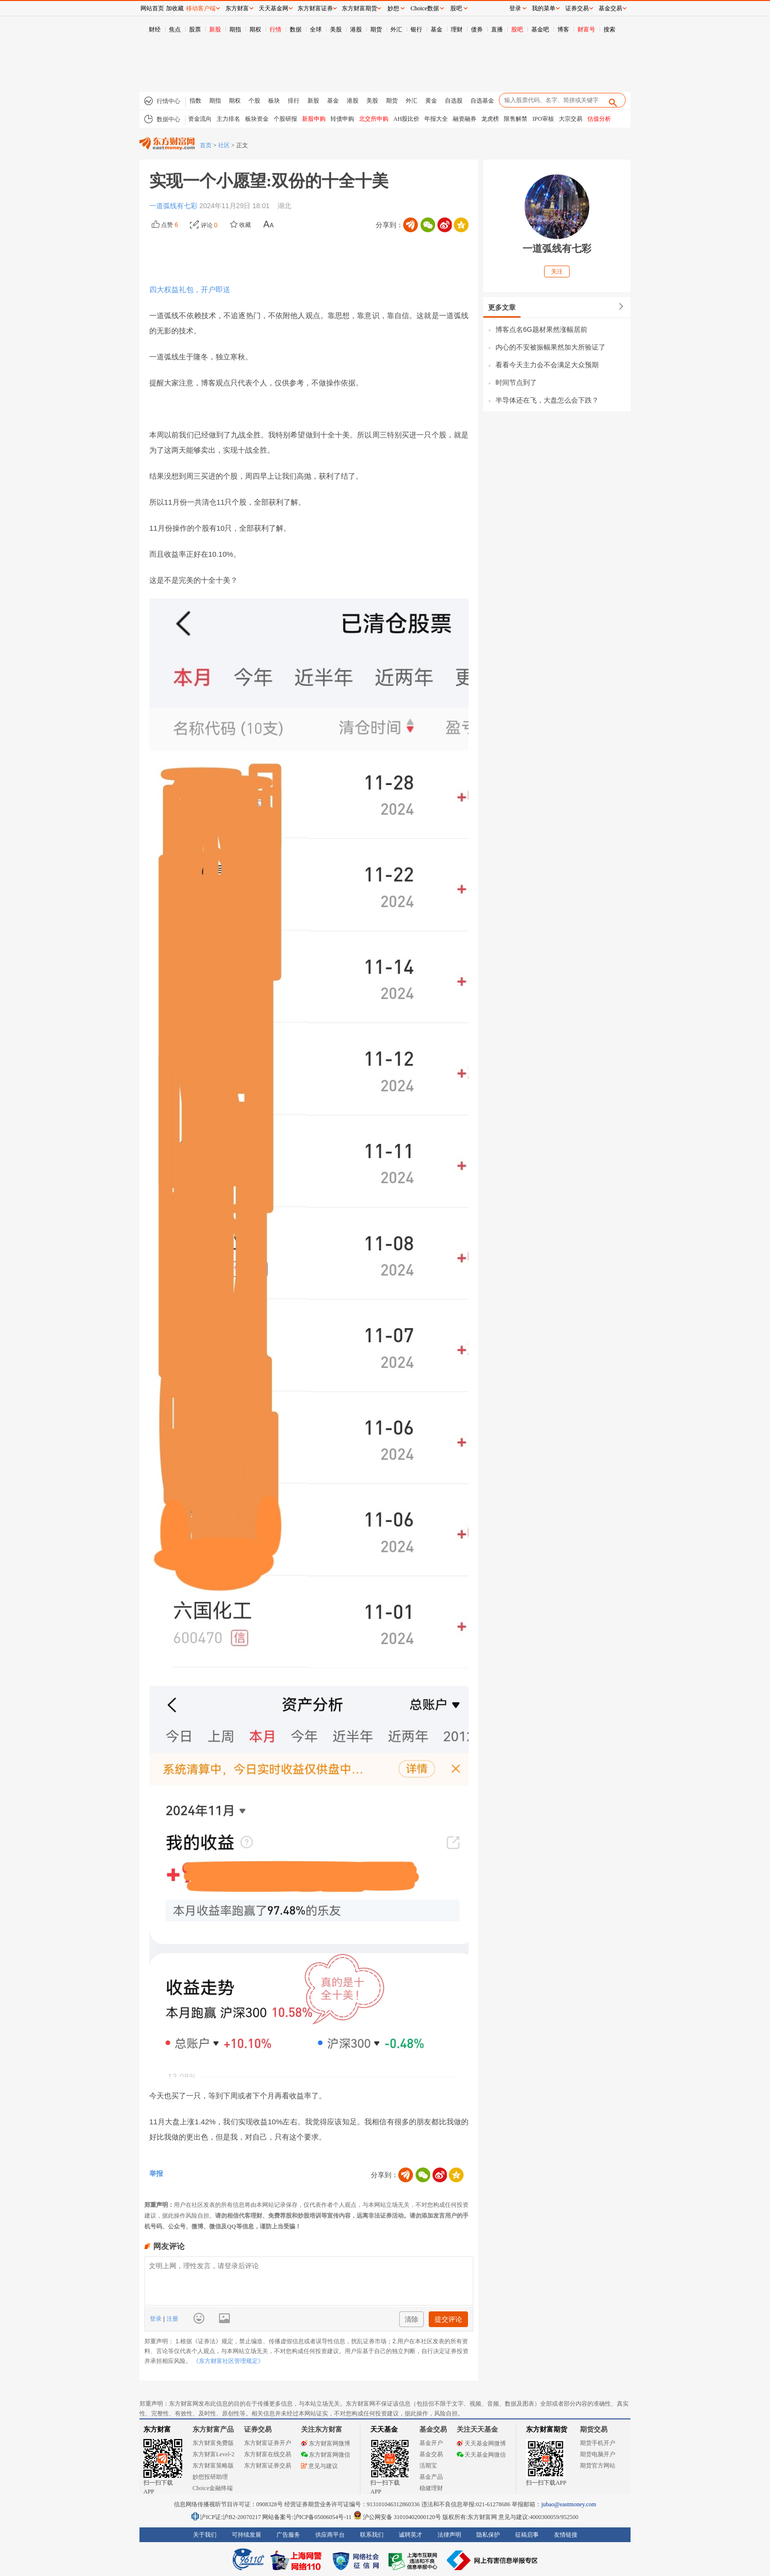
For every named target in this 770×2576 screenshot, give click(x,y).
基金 (436, 29)
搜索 (609, 29)
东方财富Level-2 (213, 2454)
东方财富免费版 (213, 2443)
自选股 (454, 100)
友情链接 (566, 2534)
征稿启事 (527, 2534)
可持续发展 (246, 2534)
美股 (336, 29)
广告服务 (288, 2534)
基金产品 (431, 2476)
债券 (477, 29)
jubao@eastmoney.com (568, 2504)
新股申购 (314, 118)
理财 (457, 29)
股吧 (517, 29)
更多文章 (502, 307)
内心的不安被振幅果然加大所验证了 (550, 347)
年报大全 (436, 118)
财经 (155, 29)
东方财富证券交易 (267, 2465)
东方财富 (157, 2429)
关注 (557, 271)
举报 (156, 2173)
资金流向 (200, 118)
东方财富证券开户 (267, 2443)
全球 (316, 29)
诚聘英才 (410, 2534)
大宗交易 (570, 118)
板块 (274, 100)
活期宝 (428, 2465)
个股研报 (285, 118)
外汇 (396, 29)
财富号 (586, 29)
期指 (235, 29)
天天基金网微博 (481, 2443)
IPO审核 (542, 118)
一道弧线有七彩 (174, 206)
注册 (171, 2318)
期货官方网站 (597, 2465)
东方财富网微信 (325, 2454)
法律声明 (449, 2534)
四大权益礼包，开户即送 (189, 289)
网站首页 (152, 8)
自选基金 (482, 100)
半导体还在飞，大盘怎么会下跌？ (547, 400)
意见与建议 (319, 2466)
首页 (206, 145)
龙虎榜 (490, 118)
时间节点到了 (516, 382)
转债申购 (342, 118)
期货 (376, 29)
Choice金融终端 (212, 2488)
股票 (195, 29)
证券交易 (577, 8)
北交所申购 (373, 118)
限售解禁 (515, 118)
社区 (224, 145)
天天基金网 (273, 8)
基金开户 (431, 2443)
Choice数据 (425, 8)
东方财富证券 (315, 8)
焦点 (175, 29)
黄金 (431, 100)
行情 (275, 29)
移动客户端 (201, 8)
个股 (254, 100)
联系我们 (372, 2534)
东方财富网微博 (325, 2443)
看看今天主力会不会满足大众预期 (547, 365)
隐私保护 (488, 2534)
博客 (563, 29)
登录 (156, 2318)
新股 (215, 29)
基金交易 (431, 2454)
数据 (296, 29)
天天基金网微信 (481, 2454)
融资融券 (464, 118)
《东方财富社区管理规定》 (228, 2361)
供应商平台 (330, 2534)
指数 (195, 100)
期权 (255, 29)
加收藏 (175, 8)
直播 (497, 29)
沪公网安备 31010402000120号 (397, 2517)
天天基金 (384, 2429)
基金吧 (540, 29)
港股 (356, 29)
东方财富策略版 (213, 2465)
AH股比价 (406, 118)
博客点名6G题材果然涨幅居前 (541, 329)
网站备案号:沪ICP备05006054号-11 (307, 2517)
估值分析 (599, 118)
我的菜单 (543, 8)
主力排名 (228, 118)
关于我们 (205, 2534)
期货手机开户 (597, 2443)
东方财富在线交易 (267, 2454)
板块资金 (257, 118)
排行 (294, 100)
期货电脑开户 (597, 2454)
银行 (416, 29)
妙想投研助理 (210, 2476)
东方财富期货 (546, 2429)
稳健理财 (431, 2488)
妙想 (393, 8)
